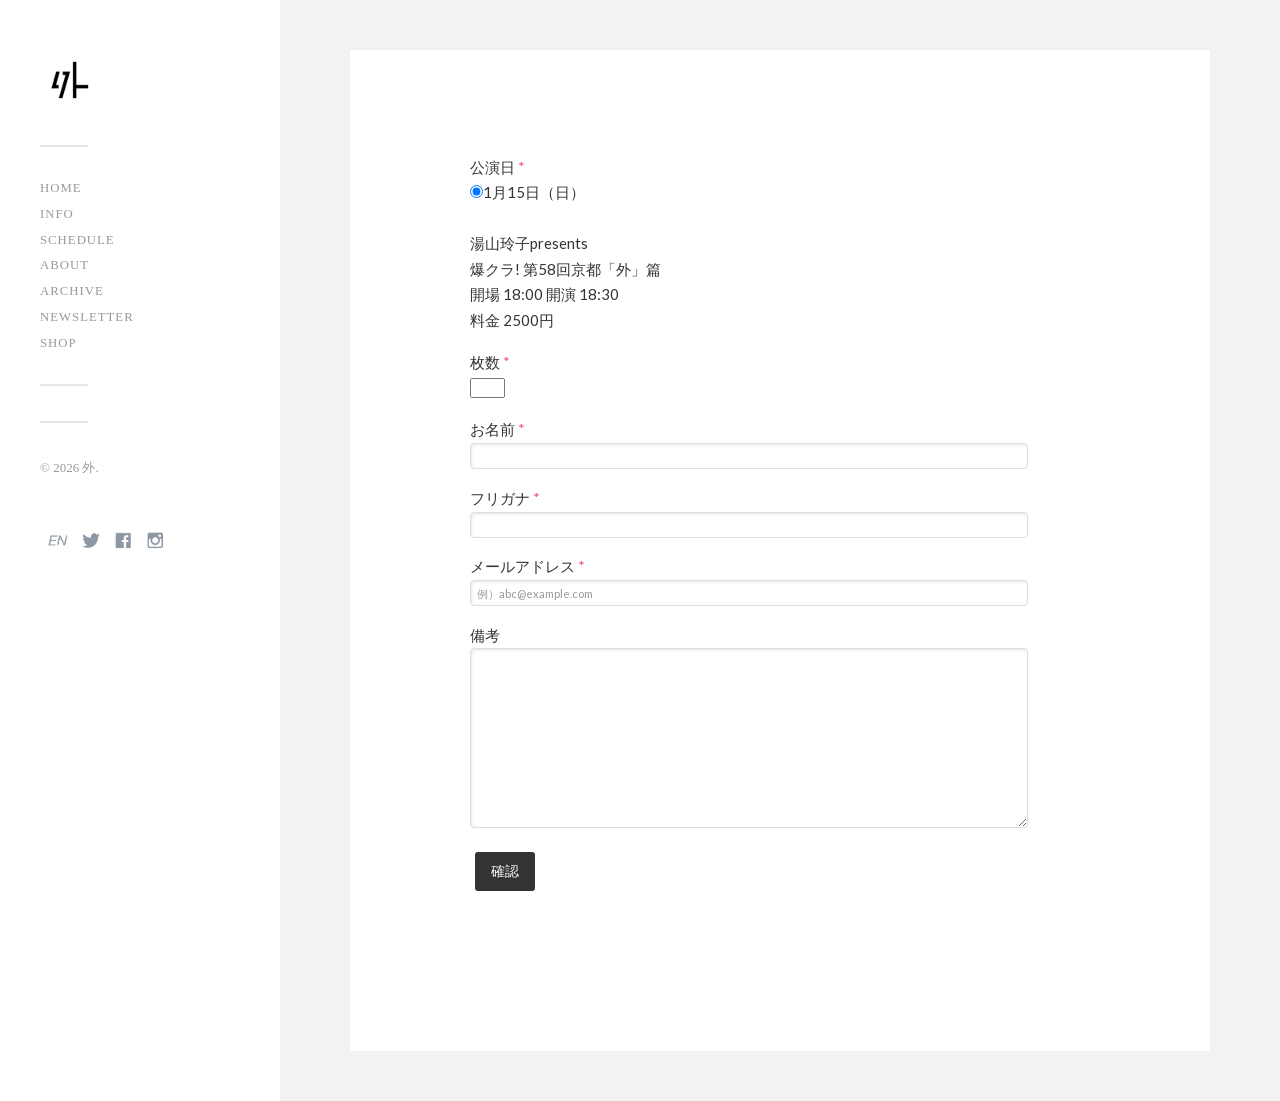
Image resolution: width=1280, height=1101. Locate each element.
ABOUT (64, 265)
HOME (61, 188)
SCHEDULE (77, 240)
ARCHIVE (72, 291)
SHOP (58, 343)
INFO (57, 214)
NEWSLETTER (87, 317)
